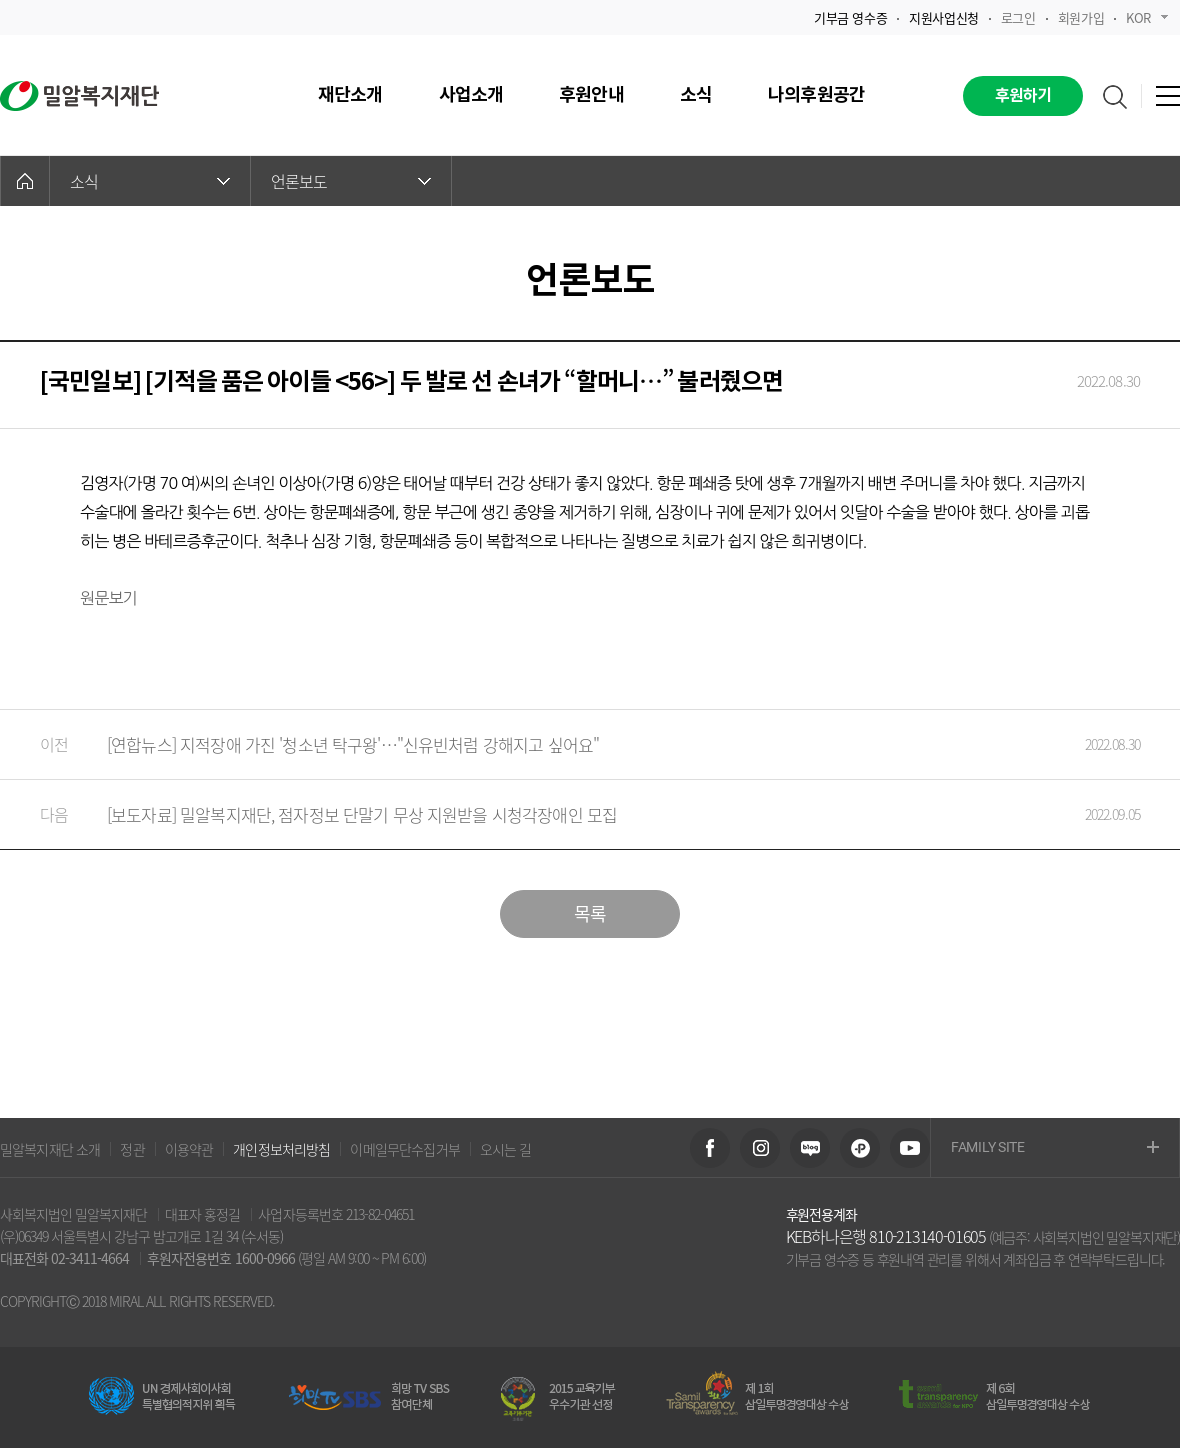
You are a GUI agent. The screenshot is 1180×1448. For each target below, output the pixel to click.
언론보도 (351, 181)
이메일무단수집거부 (404, 1149)
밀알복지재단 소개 (50, 1149)
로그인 (1018, 17)
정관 (132, 1149)
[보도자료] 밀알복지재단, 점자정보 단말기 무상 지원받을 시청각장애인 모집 (570, 814)
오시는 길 (506, 1149)
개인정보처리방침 (281, 1149)
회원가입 (1081, 17)
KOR (1147, 17)
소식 (150, 181)
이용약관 (189, 1149)
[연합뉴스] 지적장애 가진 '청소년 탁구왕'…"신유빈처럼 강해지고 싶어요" (570, 744)
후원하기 (1023, 96)
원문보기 (108, 598)
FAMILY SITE (1055, 1148)
